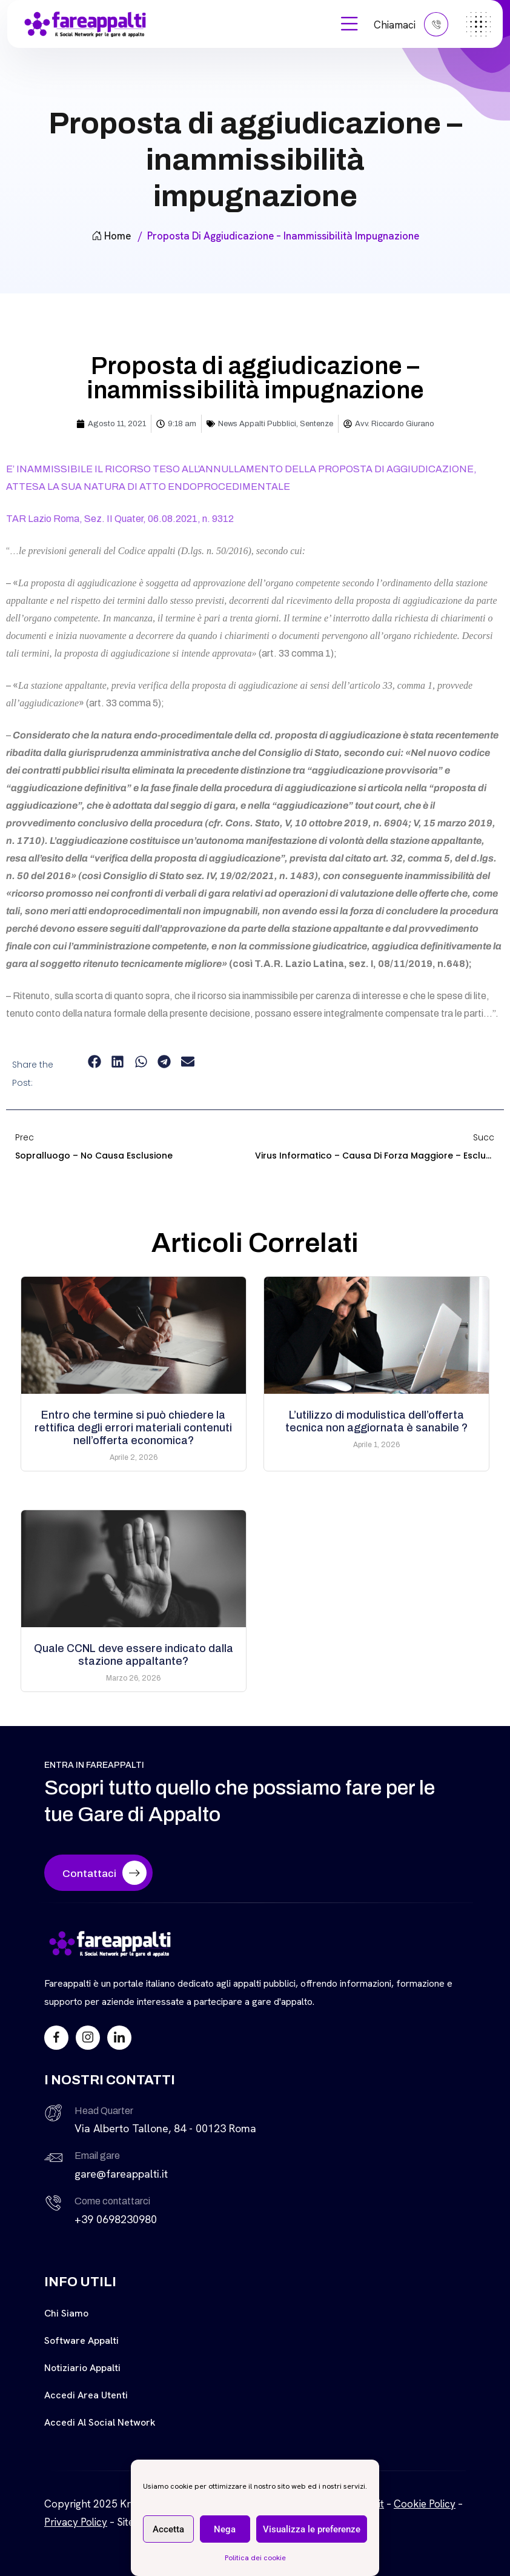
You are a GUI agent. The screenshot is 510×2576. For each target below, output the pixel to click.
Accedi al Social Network (100, 2422)
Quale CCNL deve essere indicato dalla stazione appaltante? (133, 1654)
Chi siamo (66, 2313)
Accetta (168, 2529)
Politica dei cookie (255, 2558)
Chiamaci (411, 24)
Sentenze (316, 424)
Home (111, 236)
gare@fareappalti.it (121, 2174)
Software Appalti (81, 2340)
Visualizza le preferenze (311, 2529)
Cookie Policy (424, 2504)
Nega (225, 2529)
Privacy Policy (75, 2522)
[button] (94, 1062)
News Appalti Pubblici (257, 424)
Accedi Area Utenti (86, 2395)
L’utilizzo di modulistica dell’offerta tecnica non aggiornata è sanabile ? (376, 1421)
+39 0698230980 (116, 2219)
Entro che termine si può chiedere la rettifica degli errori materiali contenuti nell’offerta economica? (133, 1428)
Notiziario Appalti (82, 2367)
